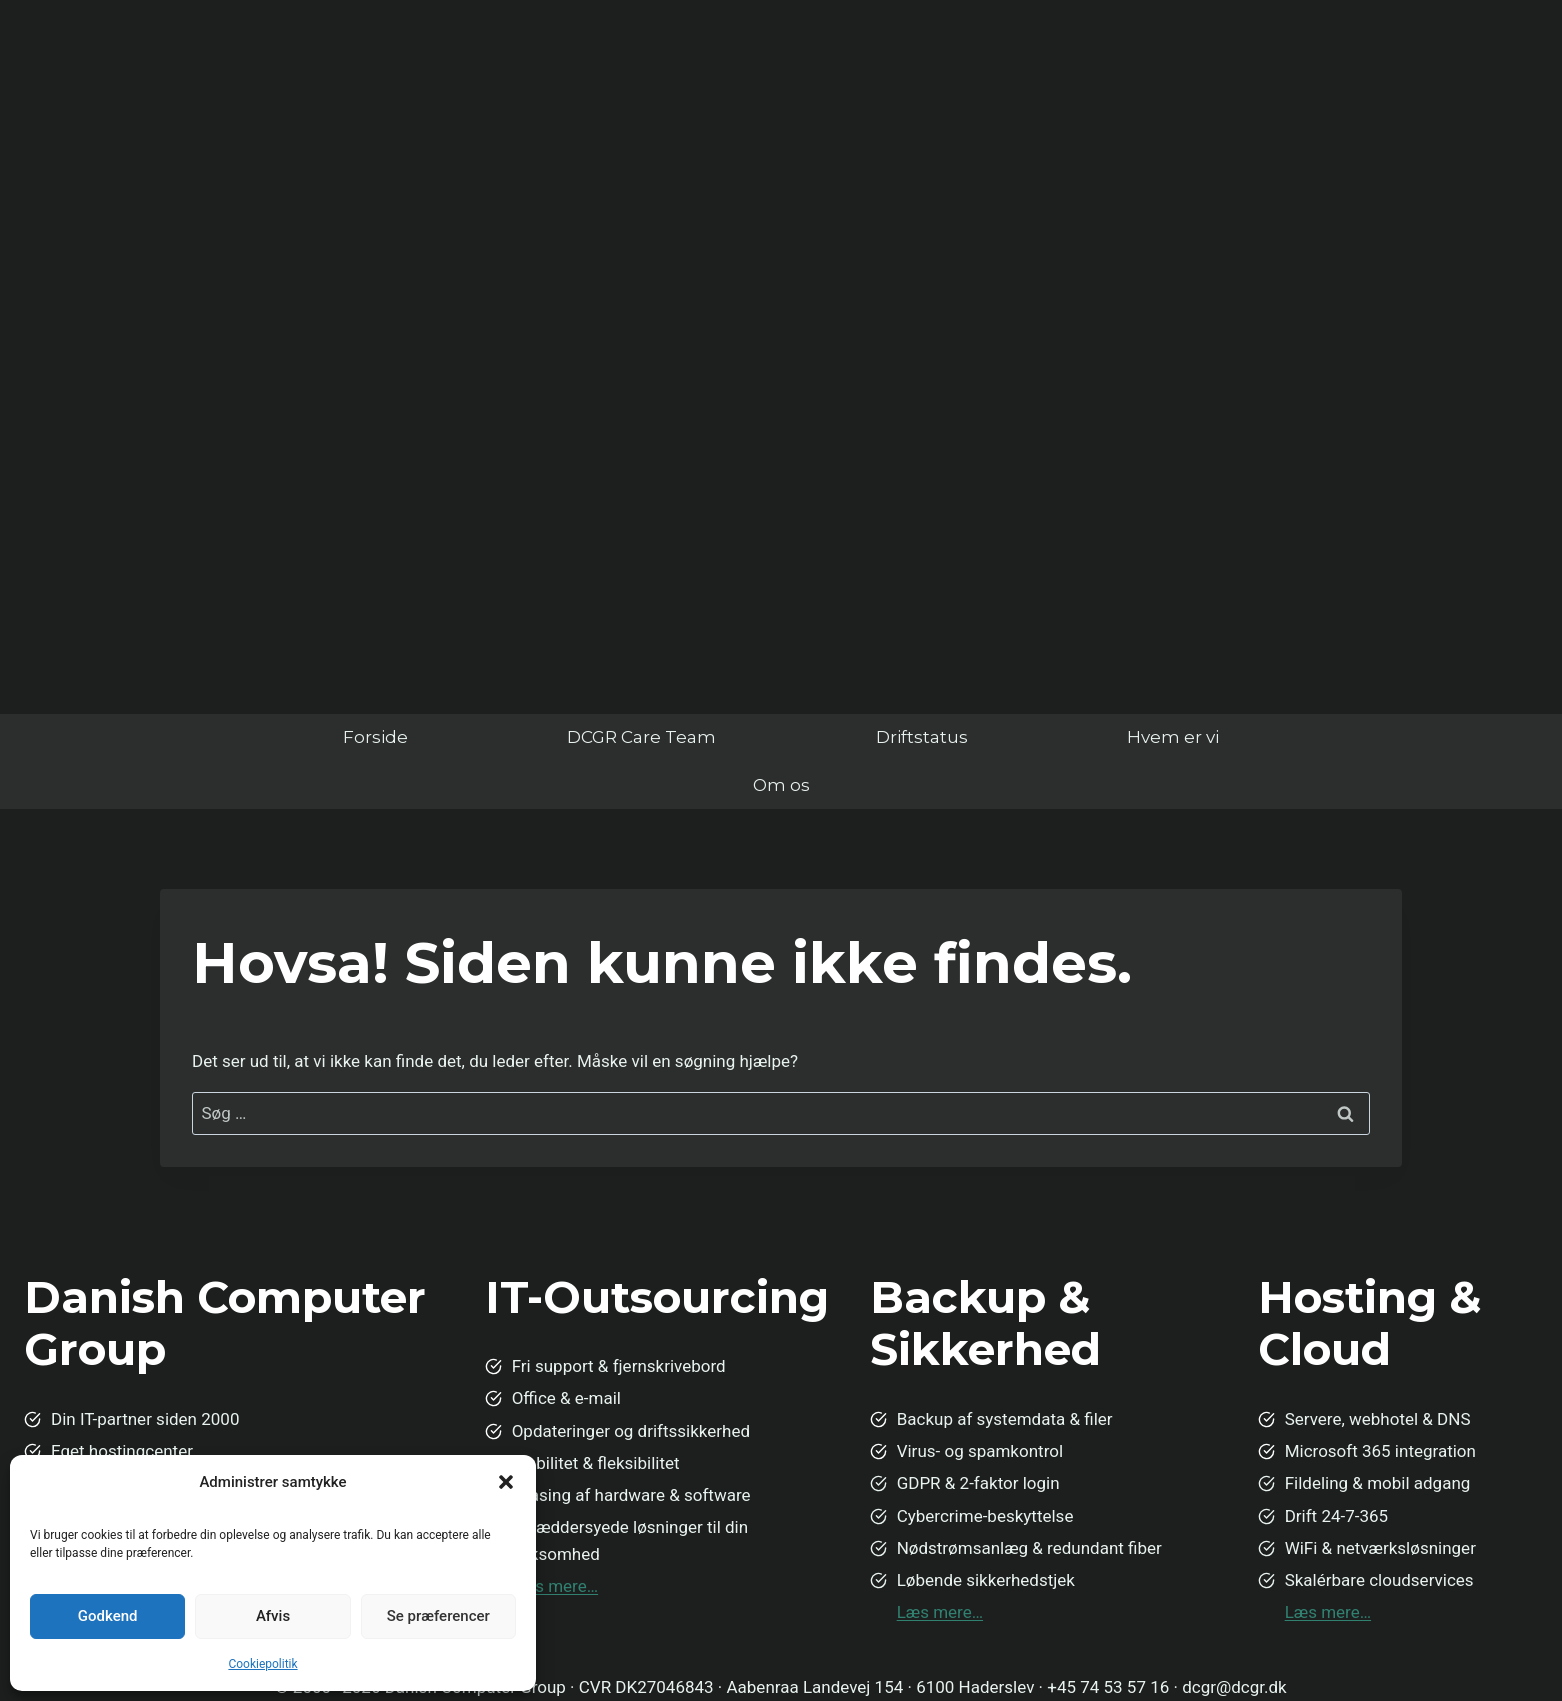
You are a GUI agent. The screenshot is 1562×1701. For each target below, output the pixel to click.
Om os (781, 785)
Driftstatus (922, 737)
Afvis (273, 1616)
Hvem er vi (1173, 737)
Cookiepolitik (262, 1664)
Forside (375, 737)
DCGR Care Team (641, 737)
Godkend (108, 1616)
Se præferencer (438, 1616)
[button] (506, 1482)
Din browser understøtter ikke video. (781, 340)
